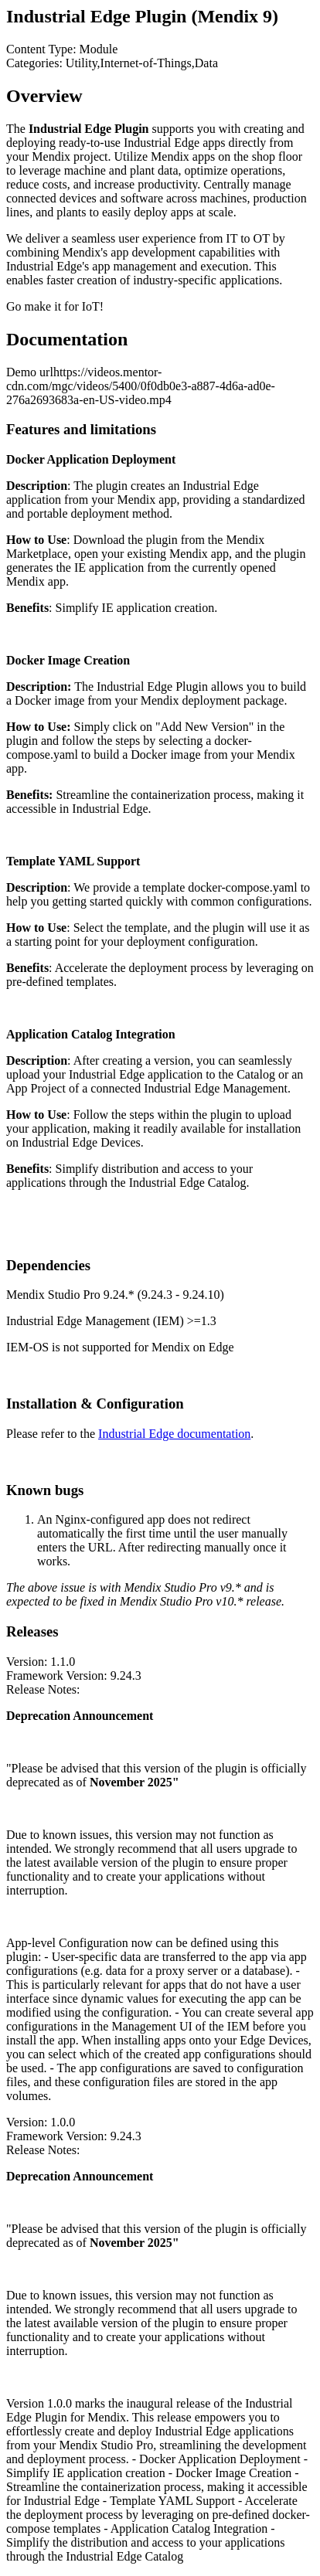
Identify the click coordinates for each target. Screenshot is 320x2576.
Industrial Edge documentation (174, 1433)
